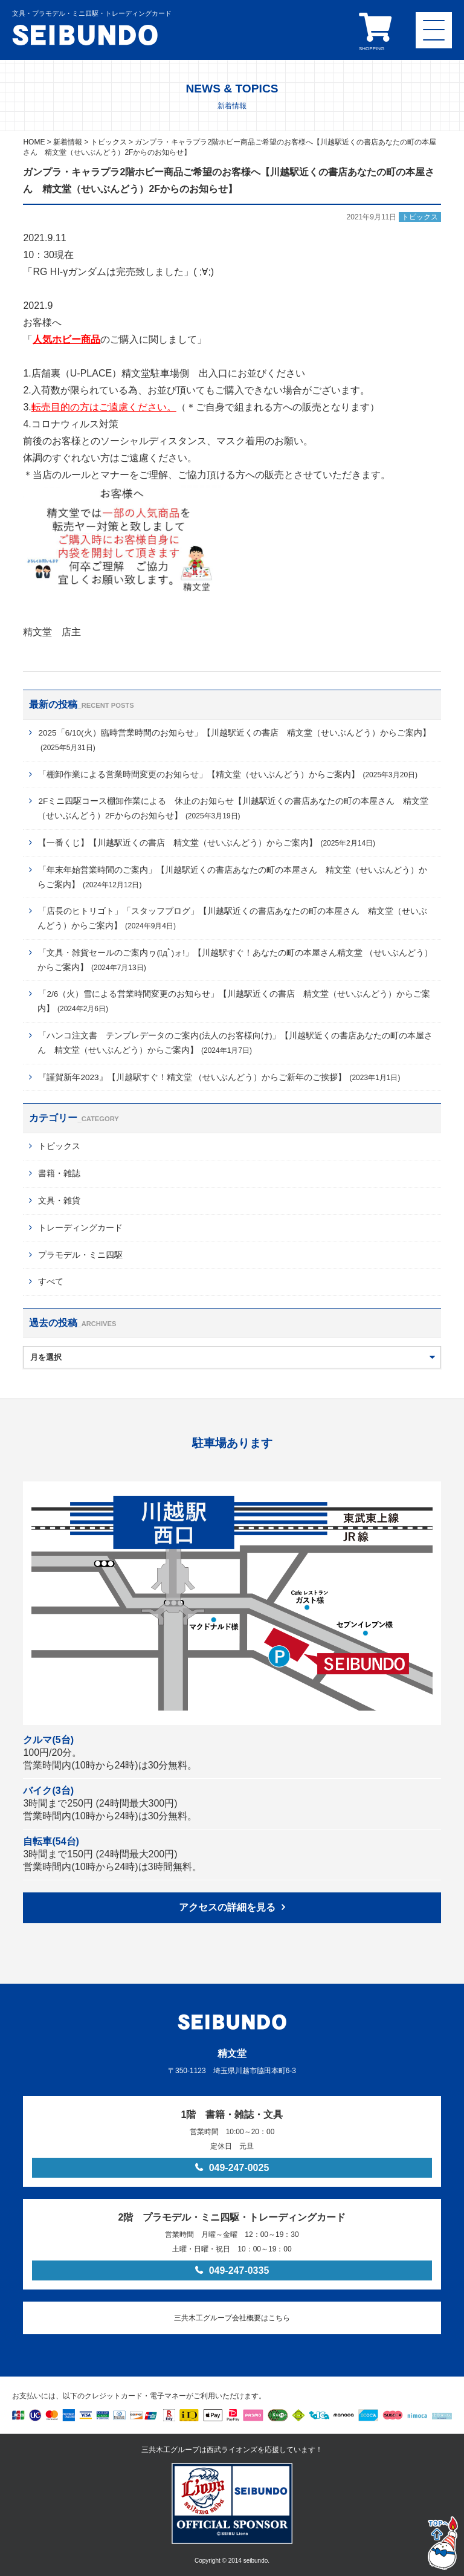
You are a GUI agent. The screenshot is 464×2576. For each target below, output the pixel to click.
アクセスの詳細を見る (227, 1907)
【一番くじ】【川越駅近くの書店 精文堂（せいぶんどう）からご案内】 (206, 842)
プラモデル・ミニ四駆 (80, 1255)
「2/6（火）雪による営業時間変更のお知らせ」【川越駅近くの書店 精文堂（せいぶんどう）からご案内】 (233, 1001)
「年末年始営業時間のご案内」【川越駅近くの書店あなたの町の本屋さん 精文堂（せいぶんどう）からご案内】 (232, 877)
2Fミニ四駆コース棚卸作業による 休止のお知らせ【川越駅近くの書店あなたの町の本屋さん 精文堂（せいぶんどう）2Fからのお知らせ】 (232, 808)
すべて (50, 1281)
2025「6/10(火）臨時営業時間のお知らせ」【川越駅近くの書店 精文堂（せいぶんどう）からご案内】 (234, 740)
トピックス (59, 1146)
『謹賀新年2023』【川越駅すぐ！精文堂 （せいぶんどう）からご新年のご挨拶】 (219, 1077)
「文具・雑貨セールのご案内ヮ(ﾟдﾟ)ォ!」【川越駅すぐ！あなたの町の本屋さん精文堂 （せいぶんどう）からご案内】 (235, 960)
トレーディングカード (80, 1227)
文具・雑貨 (59, 1200)
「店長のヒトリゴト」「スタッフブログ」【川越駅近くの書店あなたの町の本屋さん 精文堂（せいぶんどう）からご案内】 (232, 918)
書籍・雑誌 (59, 1173)
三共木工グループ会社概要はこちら (232, 2318)
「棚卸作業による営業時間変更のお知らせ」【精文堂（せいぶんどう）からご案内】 (227, 774)
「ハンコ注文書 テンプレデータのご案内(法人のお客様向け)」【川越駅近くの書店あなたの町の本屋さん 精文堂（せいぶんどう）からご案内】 (235, 1043)
